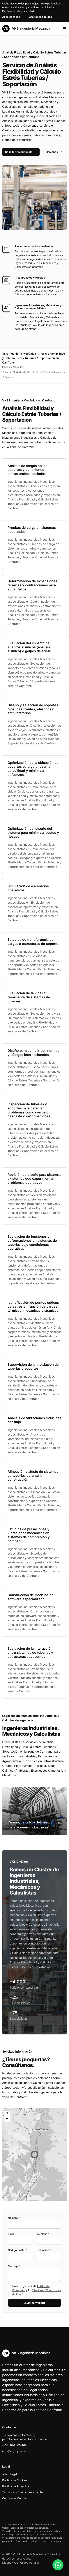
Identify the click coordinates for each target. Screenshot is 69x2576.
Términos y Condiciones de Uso (23, 2492)
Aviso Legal (9, 2474)
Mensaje (14, 2266)
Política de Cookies (14, 2480)
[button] (34, 2154)
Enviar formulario (35, 2302)
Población (44, 2250)
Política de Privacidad (16, 2486)
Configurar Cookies (15, 2498)
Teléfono (43, 2233)
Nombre (14, 2217)
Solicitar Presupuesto (21, 151)
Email (12, 2233)
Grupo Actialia (29, 2562)
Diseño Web (10, 2562)
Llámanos (54, 151)
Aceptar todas (11, 16)
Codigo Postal (17, 2250)
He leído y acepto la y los (36, 2290)
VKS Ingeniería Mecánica (26, 28)
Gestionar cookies (40, 16)
